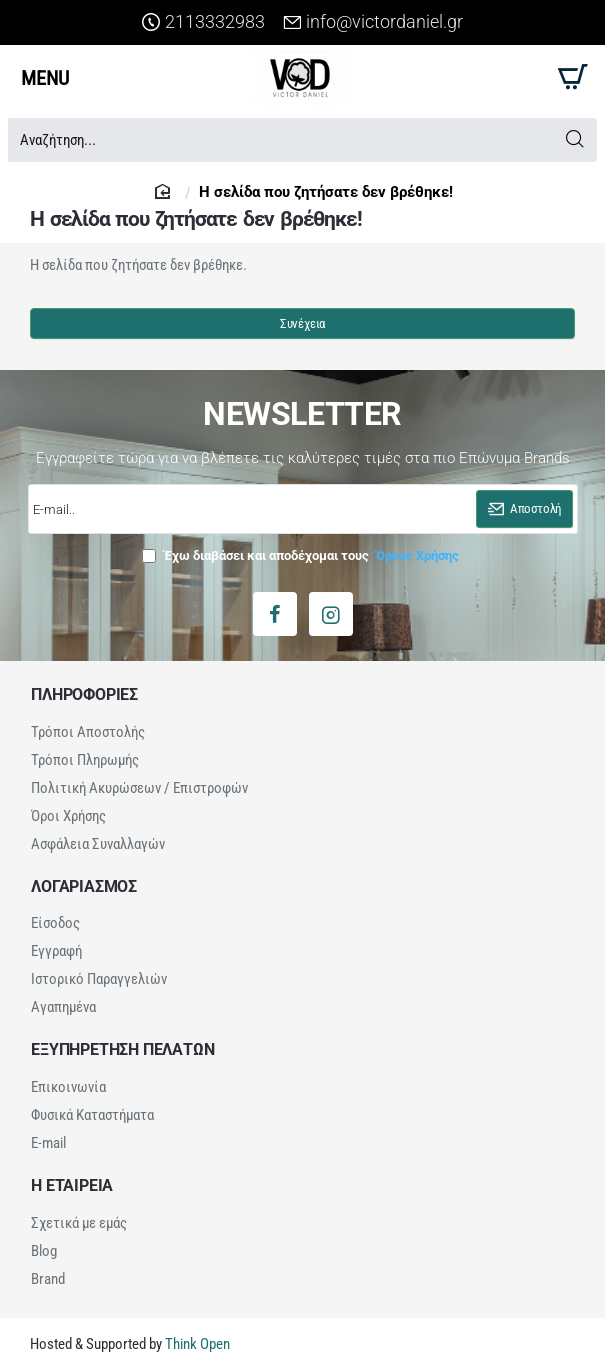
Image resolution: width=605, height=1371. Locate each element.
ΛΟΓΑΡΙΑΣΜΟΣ (84, 887)
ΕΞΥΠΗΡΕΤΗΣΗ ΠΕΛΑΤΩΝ (122, 1050)
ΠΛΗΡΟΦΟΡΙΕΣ (84, 695)
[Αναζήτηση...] (574, 140)
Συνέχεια (302, 324)
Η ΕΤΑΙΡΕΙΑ (72, 1186)
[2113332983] (203, 22)
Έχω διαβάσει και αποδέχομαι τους (302, 555)
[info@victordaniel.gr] (373, 22)
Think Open (196, 1344)
